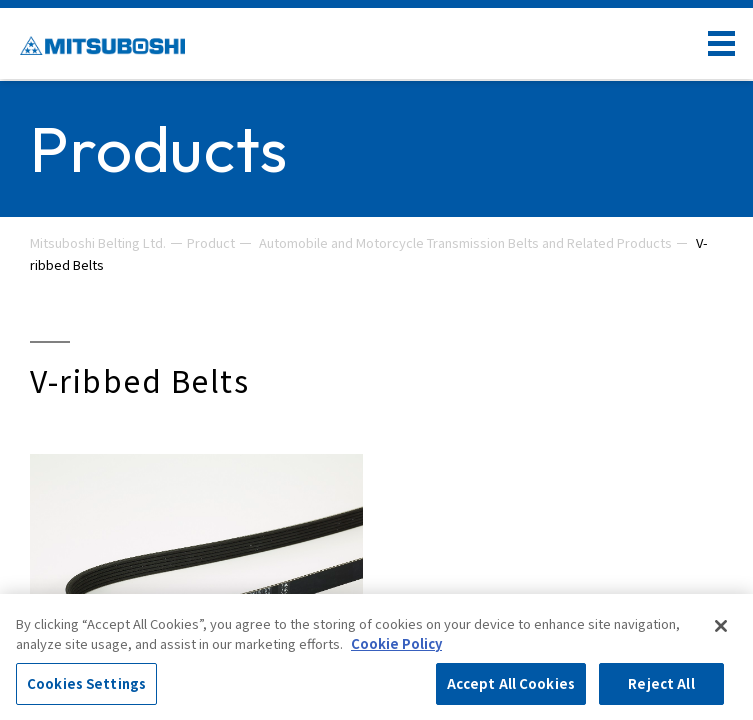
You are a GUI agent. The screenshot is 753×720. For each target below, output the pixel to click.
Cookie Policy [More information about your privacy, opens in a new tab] (396, 643)
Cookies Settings (86, 683)
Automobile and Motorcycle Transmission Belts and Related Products (465, 242)
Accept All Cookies (511, 683)
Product (211, 242)
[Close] (721, 626)
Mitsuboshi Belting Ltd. (98, 242)
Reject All (661, 683)
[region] (376, 657)
